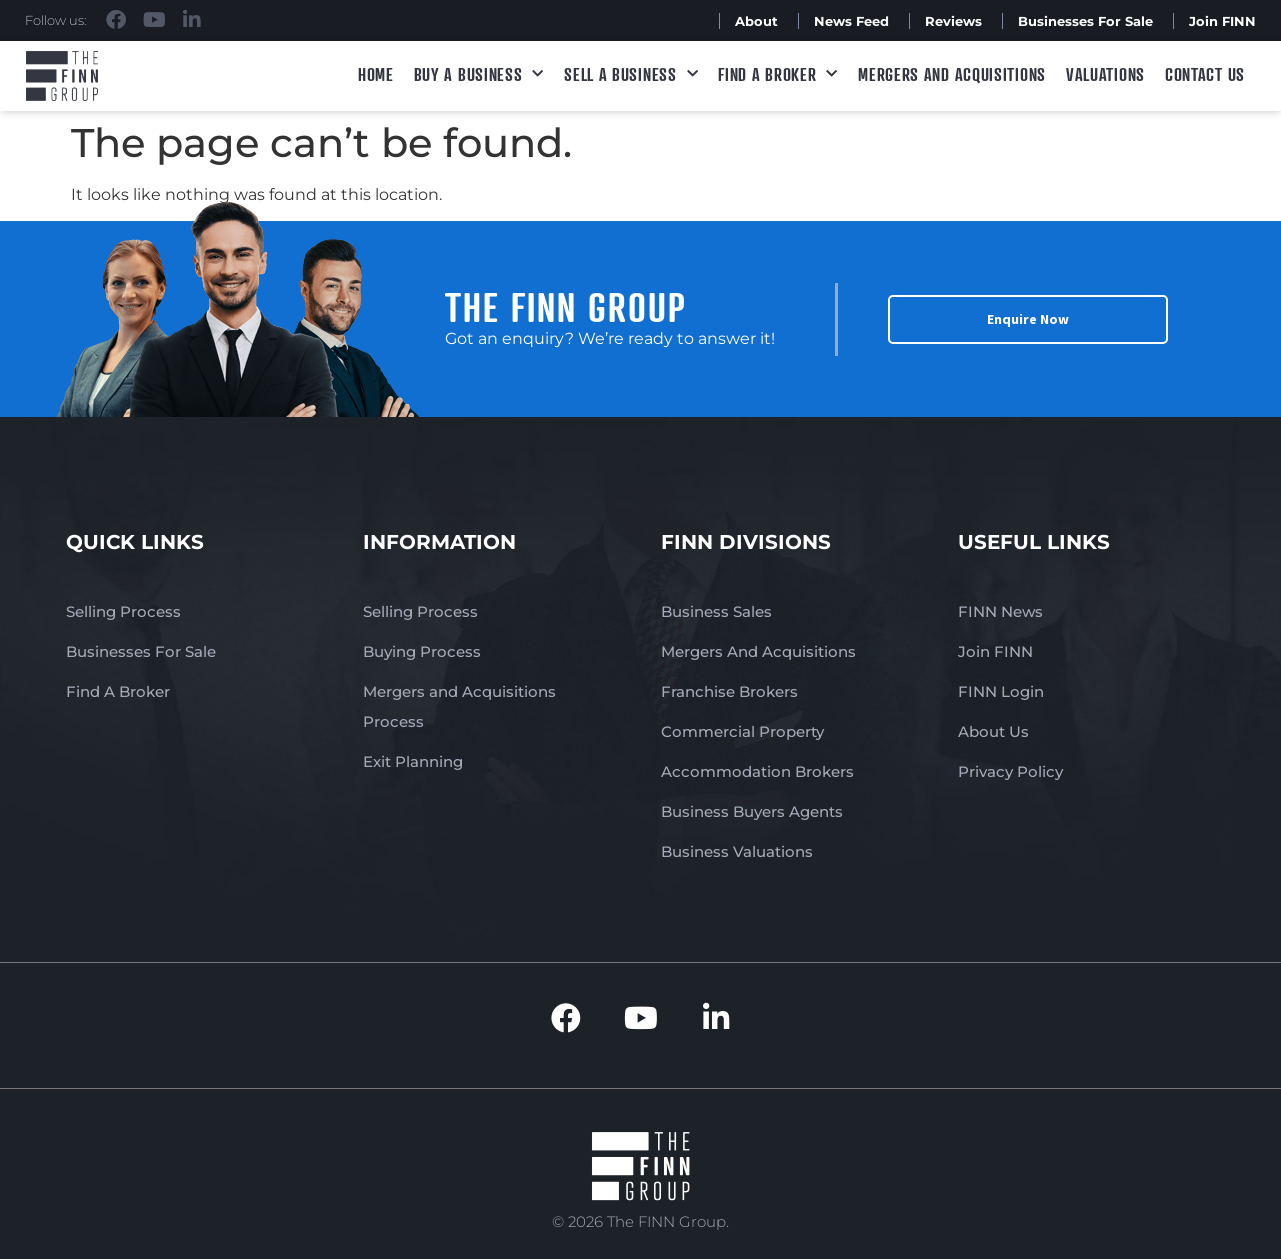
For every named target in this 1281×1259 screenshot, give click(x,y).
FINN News (1000, 611)
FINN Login (1001, 691)
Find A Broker (778, 74)
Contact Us (1205, 74)
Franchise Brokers (729, 691)
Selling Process (123, 611)
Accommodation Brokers (757, 771)
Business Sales (716, 611)
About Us (993, 731)
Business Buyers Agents (752, 811)
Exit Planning (413, 761)
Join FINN (1222, 21)
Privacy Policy (1010, 771)
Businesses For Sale (1085, 21)
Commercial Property (742, 731)
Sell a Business (631, 74)
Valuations (1105, 74)
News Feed (851, 21)
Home (376, 74)
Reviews (953, 21)
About (756, 21)
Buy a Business (479, 74)
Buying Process (422, 651)
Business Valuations (737, 851)
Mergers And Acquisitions (758, 651)
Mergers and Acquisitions (952, 74)
